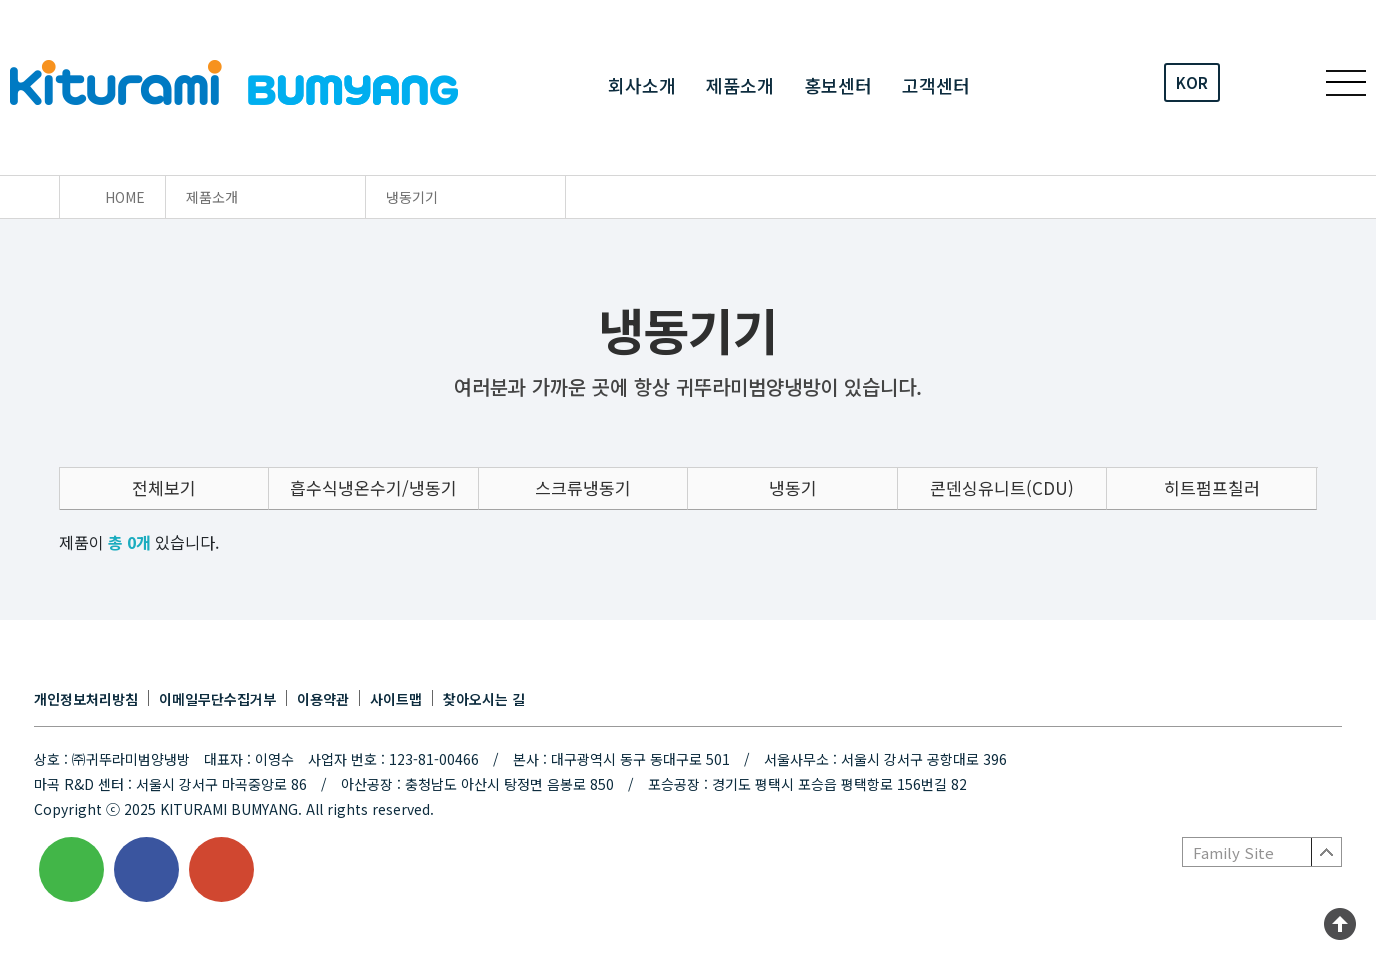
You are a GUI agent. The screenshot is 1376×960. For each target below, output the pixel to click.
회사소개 (642, 83)
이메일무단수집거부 (217, 699)
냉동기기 (412, 197)
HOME (125, 197)
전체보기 (164, 487)
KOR (1192, 82)
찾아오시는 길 (484, 699)
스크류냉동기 (583, 487)
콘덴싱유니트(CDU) (1002, 487)
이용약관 (323, 699)
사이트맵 (396, 699)
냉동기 (793, 487)
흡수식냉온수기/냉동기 (373, 487)
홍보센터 (838, 83)
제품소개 (740, 83)
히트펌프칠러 (1212, 487)
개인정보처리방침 (86, 699)
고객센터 (936, 83)
